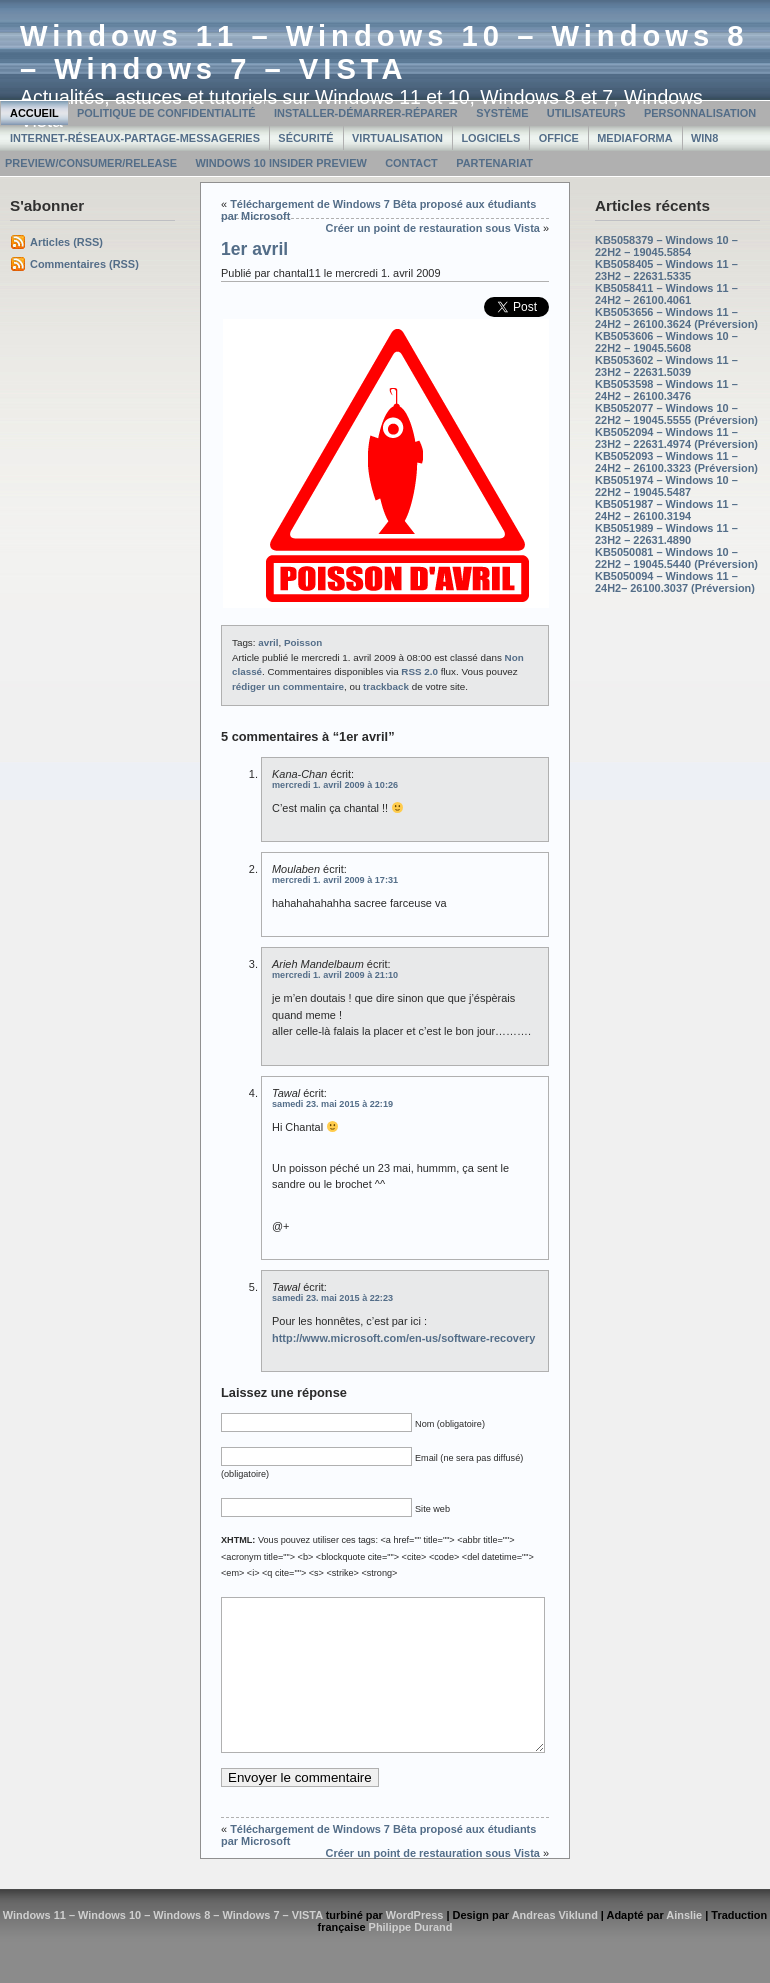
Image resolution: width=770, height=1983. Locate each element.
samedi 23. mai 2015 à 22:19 (332, 1104)
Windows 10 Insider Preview (280, 163)
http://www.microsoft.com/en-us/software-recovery (403, 1338)
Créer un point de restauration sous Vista (433, 228)
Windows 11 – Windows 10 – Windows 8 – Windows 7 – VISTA (384, 52)
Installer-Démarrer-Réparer (366, 113)
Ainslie (684, 1945)
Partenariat (494, 163)
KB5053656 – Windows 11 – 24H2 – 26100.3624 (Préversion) (676, 318)
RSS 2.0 (419, 671)
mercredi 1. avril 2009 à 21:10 (335, 975)
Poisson (303, 642)
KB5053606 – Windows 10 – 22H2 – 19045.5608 (666, 342)
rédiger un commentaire (288, 686)
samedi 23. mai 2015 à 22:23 (332, 1298)
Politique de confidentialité (166, 113)
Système (502, 113)
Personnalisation (700, 113)
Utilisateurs (586, 113)
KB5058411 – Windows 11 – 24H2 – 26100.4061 (666, 294)
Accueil (34, 113)
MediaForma (634, 138)
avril (268, 642)
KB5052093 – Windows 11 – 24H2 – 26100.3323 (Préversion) (676, 462)
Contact (411, 163)
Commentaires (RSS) (84, 264)
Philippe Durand (411, 1957)
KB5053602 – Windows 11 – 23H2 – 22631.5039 (666, 366)
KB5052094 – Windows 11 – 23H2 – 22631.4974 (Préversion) (676, 438)
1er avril (254, 249)
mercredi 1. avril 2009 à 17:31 (335, 880)
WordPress (415, 1945)
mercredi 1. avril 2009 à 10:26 (335, 785)
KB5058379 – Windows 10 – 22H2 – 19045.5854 (666, 246)
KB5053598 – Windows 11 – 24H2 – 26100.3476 (666, 390)
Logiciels (490, 138)
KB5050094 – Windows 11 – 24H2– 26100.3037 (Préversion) (675, 582)
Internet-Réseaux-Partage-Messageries (135, 138)
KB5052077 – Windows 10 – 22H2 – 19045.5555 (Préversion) (676, 414)
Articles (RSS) (66, 242)
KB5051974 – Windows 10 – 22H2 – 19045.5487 (666, 486)
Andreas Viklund (555, 1945)
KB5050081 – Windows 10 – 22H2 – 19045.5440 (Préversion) (676, 558)
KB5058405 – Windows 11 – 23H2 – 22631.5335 (666, 270)
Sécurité (305, 138)
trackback (386, 686)
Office (559, 138)
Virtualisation (397, 138)
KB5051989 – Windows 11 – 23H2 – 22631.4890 (666, 534)
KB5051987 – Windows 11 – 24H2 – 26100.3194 (666, 510)
